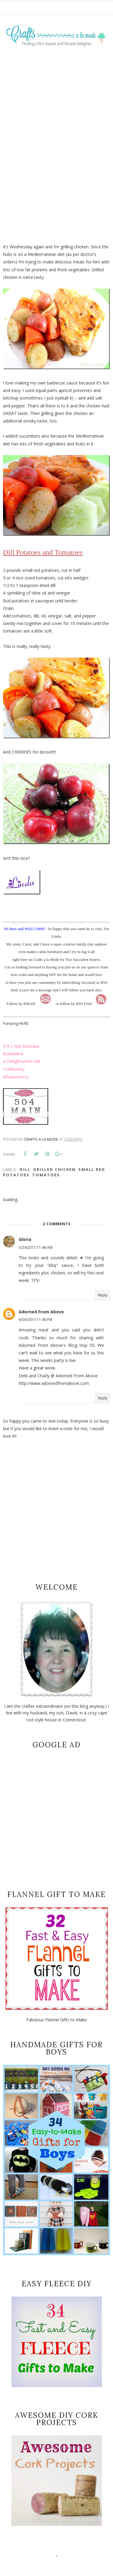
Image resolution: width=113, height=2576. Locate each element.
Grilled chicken (54, 1169)
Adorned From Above (41, 1312)
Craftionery (14, 1069)
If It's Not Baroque (21, 1046)
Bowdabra (13, 1054)
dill (25, 1169)
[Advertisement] (56, 126)
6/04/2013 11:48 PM (35, 1319)
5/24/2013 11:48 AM (35, 1247)
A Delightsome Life (21, 1061)
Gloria (25, 1239)
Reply (102, 1295)
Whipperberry (16, 1076)
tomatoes (46, 1175)
